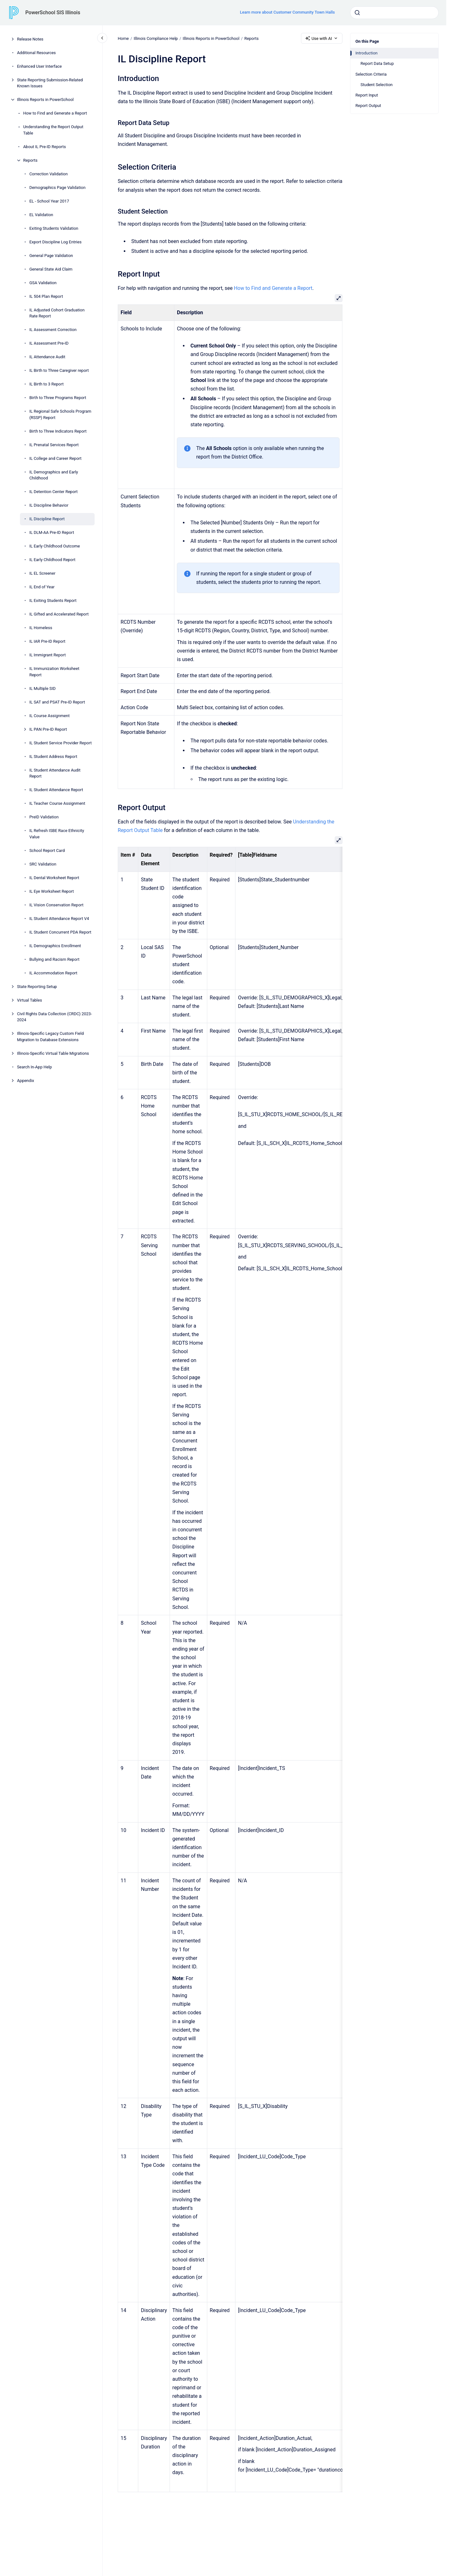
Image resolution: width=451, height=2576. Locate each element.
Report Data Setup (377, 63)
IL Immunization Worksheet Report (54, 671)
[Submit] (357, 13)
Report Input (366, 95)
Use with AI (321, 38)
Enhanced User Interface (39, 66)
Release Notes (30, 39)
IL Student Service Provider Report (60, 743)
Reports (30, 160)
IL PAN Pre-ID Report (48, 729)
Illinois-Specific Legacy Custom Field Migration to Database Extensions (50, 1036)
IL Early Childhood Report (52, 559)
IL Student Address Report (53, 756)
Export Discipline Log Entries (55, 242)
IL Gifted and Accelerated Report (59, 614)
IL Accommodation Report (53, 973)
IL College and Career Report (55, 458)
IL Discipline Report (47, 518)
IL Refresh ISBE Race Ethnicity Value (56, 833)
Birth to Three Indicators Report (58, 431)
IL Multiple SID (42, 688)
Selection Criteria (371, 74)
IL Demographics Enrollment (55, 945)
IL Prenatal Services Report (54, 444)
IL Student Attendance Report (56, 789)
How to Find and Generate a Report (55, 113)
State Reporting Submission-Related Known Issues (50, 83)
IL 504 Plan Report (46, 296)
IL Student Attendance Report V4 (59, 918)
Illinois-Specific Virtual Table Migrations (53, 1053)
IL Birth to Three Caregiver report (59, 370)
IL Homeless (40, 627)
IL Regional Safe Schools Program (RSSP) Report (60, 414)
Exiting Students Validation (53, 228)
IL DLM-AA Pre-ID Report (51, 532)
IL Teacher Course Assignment (57, 803)
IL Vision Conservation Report (56, 905)
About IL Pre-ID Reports (44, 146)
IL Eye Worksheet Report (51, 891)
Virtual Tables (29, 1000)
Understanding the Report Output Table (53, 129)
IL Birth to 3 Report (46, 384)
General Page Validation (51, 255)
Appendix (25, 1080)
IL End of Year (42, 587)
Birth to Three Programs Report (57, 397)
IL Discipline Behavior (48, 505)
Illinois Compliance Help (156, 38)
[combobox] (394, 13)
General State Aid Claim (50, 269)
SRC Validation (42, 864)
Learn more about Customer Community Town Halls (287, 12)
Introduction (366, 53)
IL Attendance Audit (47, 356)
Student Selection (376, 84)
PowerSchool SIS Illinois (52, 12)
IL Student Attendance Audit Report (55, 773)
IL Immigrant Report (47, 655)
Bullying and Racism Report (54, 959)
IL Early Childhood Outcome (54, 546)
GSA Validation (43, 282)
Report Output (368, 105)
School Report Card (47, 850)
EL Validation (41, 214)
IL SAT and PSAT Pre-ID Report (57, 702)
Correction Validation (48, 174)
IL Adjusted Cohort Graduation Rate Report (57, 313)
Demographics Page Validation (57, 187)
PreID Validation (44, 817)
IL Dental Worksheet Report (54, 877)
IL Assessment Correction (53, 329)
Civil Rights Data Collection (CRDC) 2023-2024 (54, 1016)
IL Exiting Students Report (53, 600)
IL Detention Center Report (53, 491)
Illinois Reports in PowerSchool (45, 99)
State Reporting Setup (37, 986)
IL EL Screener (42, 573)
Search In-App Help (34, 1067)
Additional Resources (36, 52)
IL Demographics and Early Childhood (53, 475)
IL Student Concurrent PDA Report (60, 932)
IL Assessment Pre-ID (49, 343)
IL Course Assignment (49, 715)
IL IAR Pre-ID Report (47, 641)
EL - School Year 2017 (49, 201)
